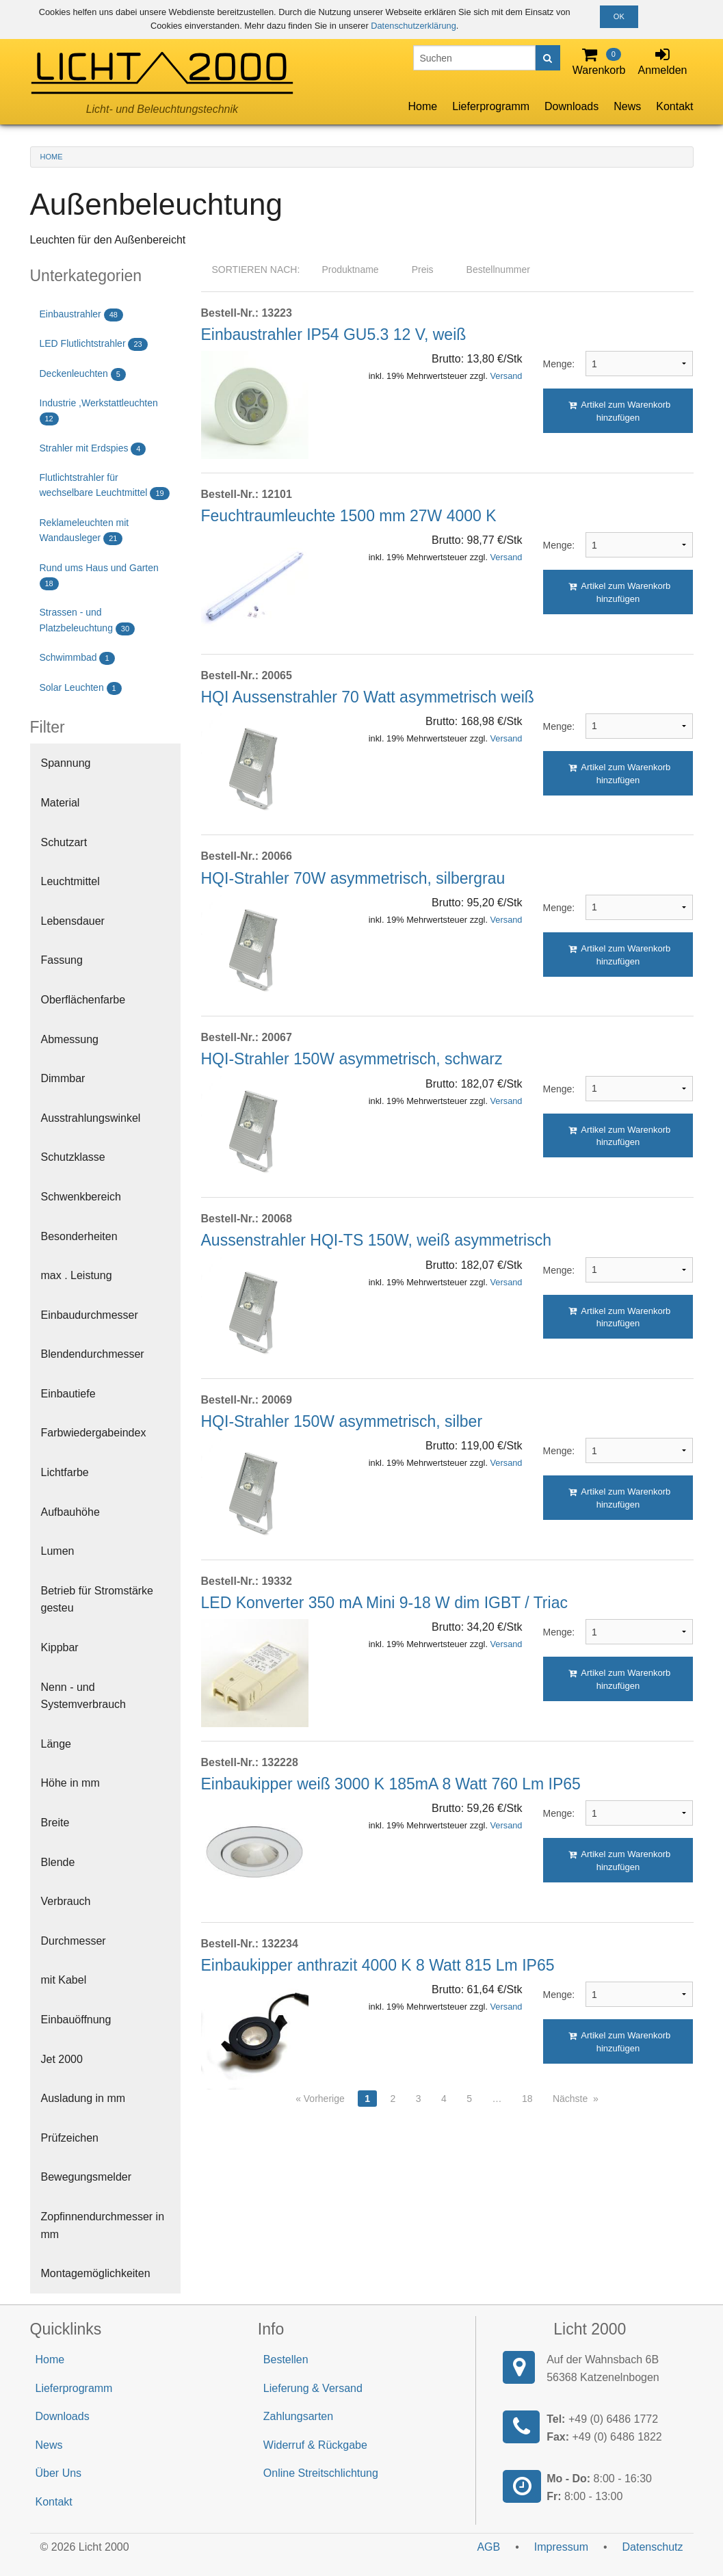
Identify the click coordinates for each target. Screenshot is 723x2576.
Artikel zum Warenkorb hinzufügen (619, 411)
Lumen (58, 1551)
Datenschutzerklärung (413, 26)
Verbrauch (66, 1901)
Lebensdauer (73, 921)
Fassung (62, 960)
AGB (488, 2547)
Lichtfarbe (65, 1472)
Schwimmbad (77, 658)
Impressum (561, 2547)
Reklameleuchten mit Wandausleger (84, 531)
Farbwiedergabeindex (93, 1432)
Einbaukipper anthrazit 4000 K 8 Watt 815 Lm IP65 (378, 1965)
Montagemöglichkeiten (95, 2273)
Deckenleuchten (83, 374)
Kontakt (674, 106)
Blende (58, 1862)
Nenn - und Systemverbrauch (84, 1696)
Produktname (349, 269)
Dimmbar (63, 1078)
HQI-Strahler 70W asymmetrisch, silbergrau (353, 878)
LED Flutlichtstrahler (94, 344)
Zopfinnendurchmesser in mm (103, 2225)
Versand (506, 376)
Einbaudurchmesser (89, 1315)
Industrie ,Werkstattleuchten (99, 411)
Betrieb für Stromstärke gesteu (97, 1599)
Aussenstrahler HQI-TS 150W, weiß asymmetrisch (376, 1240)
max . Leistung (76, 1275)
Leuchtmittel (70, 881)
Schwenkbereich (81, 1196)
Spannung (66, 763)
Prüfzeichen (70, 2138)
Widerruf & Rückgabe (315, 2445)
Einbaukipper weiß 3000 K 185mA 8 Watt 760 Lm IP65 (391, 1784)
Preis (423, 269)
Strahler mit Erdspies (93, 449)
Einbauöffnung (76, 2019)
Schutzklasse (73, 1157)
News (627, 106)
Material (60, 803)
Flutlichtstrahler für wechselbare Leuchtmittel (105, 486)
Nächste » (576, 2098)
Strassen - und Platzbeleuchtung (87, 621)
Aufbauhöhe (70, 1512)
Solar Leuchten (81, 688)
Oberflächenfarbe (83, 1000)
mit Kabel (64, 1980)
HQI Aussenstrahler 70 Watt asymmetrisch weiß (367, 697)
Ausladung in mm (83, 2098)
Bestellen (285, 2359)
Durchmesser (73, 1941)
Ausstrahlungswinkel (91, 1118)
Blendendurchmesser (92, 1354)
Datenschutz (652, 2547)
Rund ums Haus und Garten (99, 576)
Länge (56, 1744)
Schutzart (64, 842)
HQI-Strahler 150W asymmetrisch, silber (342, 1421)
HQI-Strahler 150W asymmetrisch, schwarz (352, 1059)
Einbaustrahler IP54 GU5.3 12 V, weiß (333, 334)
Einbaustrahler (81, 314)
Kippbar (60, 1647)
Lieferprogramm (490, 106)
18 (527, 2098)
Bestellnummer (498, 269)
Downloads (571, 106)
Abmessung (70, 1039)
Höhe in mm (70, 1783)
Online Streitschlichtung (320, 2473)
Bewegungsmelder (86, 2177)
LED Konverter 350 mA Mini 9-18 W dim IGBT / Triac (384, 1603)
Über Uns (59, 2473)
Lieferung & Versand (313, 2388)
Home (422, 106)
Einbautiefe (68, 1393)
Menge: (554, 363)
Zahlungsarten (298, 2416)
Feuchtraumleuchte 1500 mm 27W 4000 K (349, 516)
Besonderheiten (79, 1236)
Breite (55, 1822)
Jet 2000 (62, 2059)
